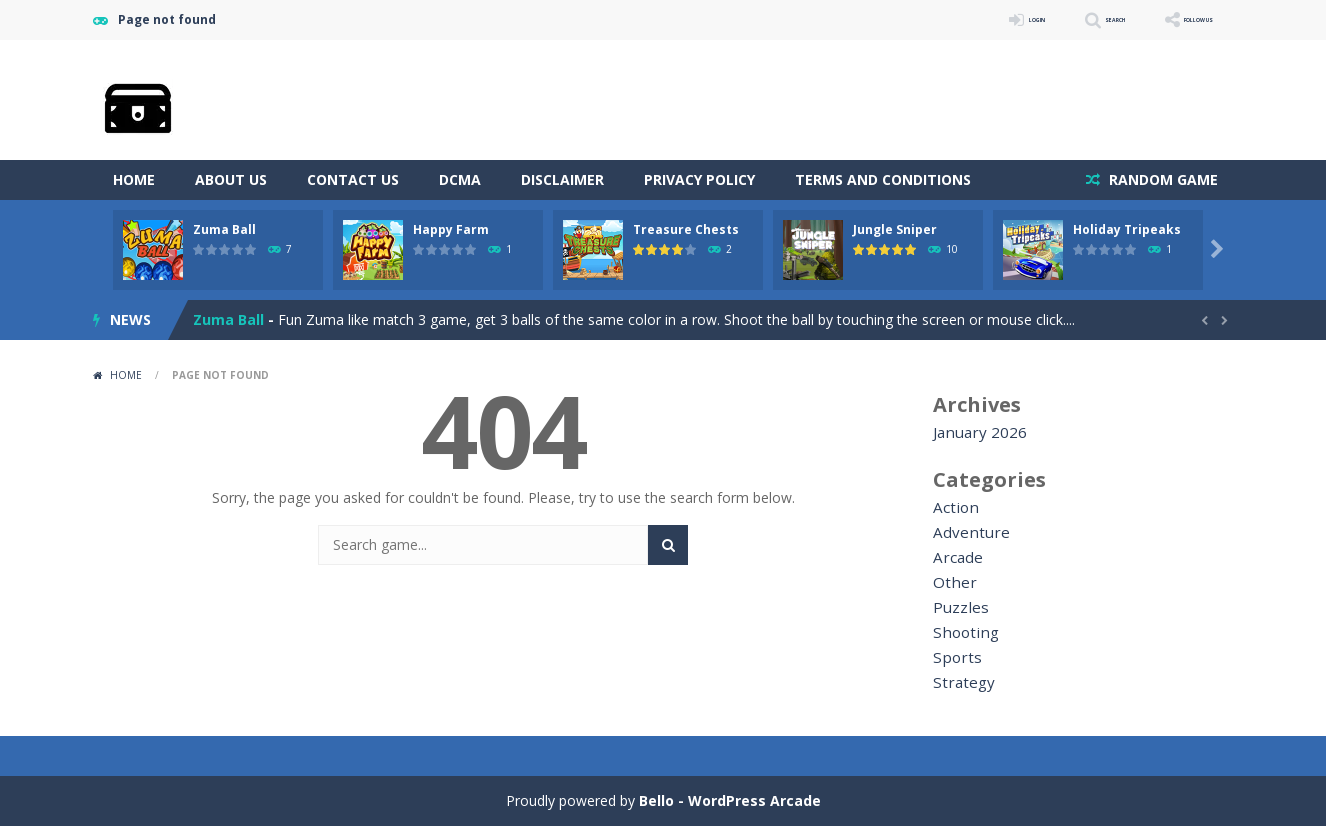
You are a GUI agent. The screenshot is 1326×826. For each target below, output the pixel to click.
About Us (231, 179)
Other (951, 582)
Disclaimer (562, 179)
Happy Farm (451, 229)
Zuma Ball (224, 229)
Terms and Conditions (883, 179)
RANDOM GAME (1161, 179)
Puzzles (957, 607)
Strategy (960, 682)
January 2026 (975, 432)
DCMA (460, 179)
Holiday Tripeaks (1127, 229)
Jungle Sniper (895, 229)
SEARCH (1055, 19)
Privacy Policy (699, 179)
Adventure (966, 532)
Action (953, 507)
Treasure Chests (686, 229)
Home (134, 179)
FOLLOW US (1177, 19)
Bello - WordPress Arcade (730, 800)
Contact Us (353, 179)
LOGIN (949, 19)
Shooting (962, 632)
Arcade (955, 557)
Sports (954, 657)
